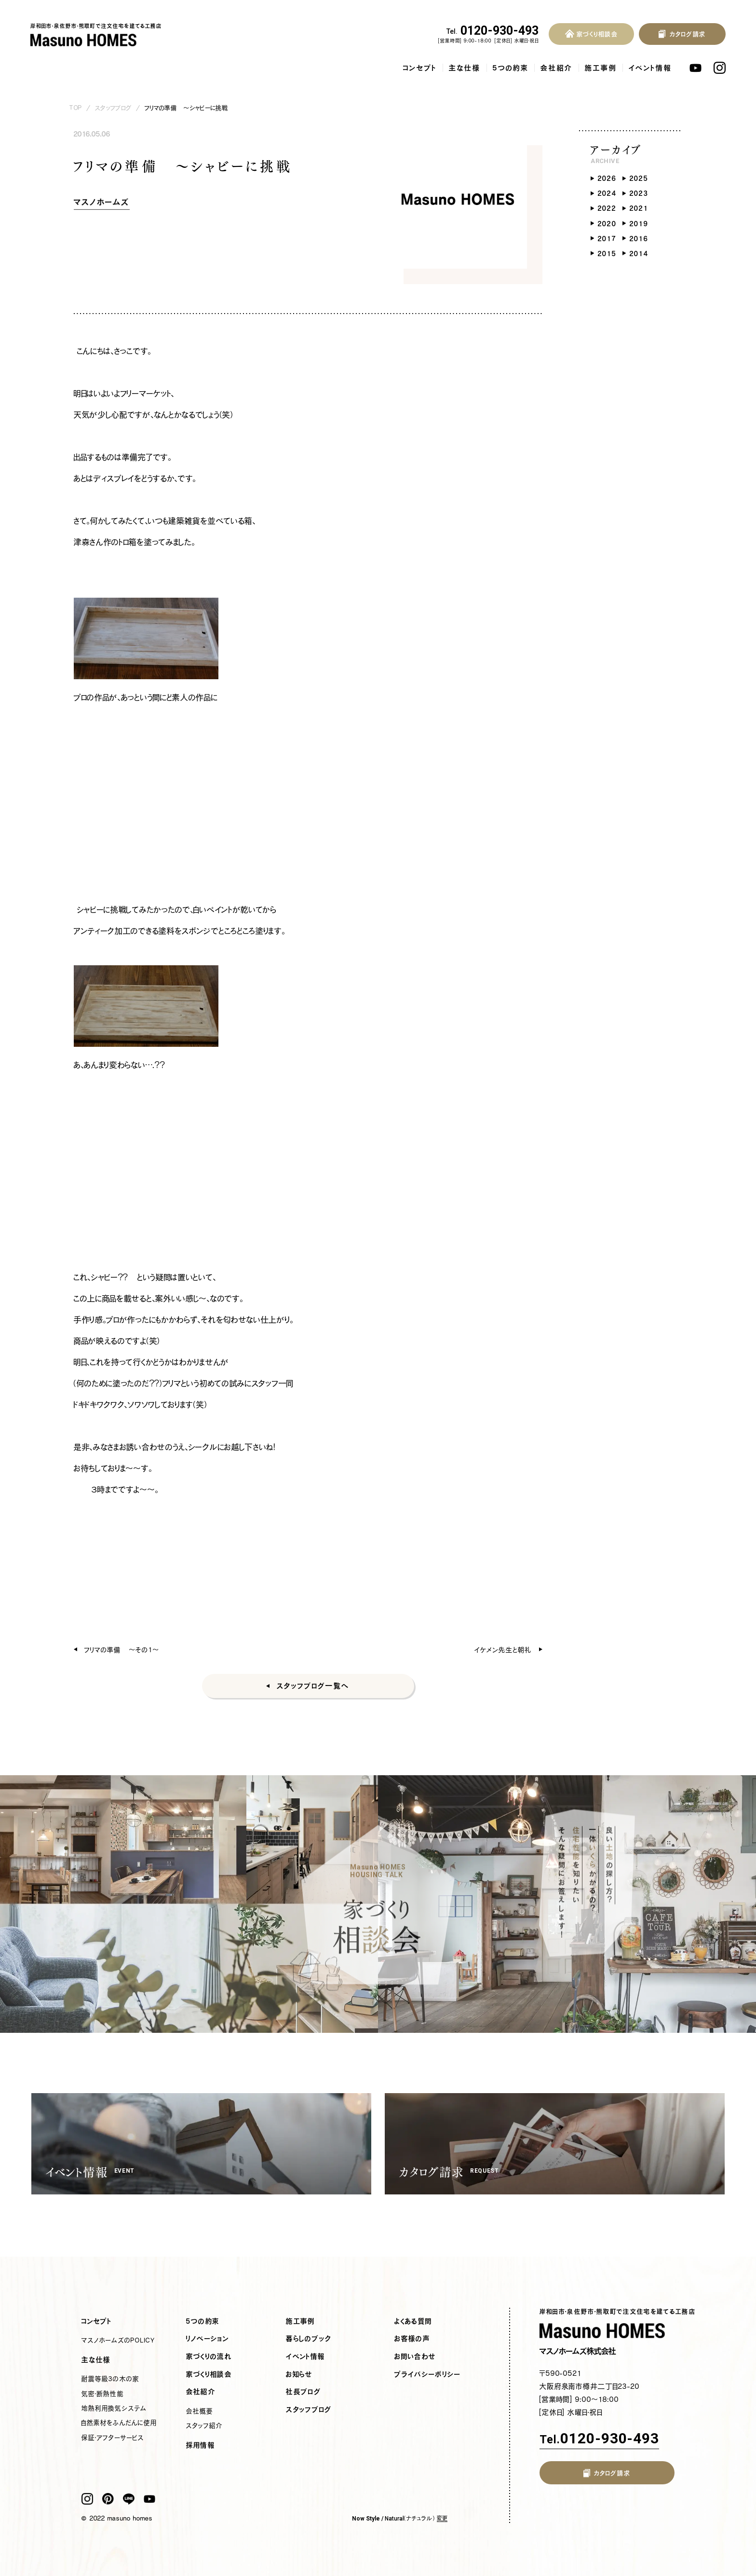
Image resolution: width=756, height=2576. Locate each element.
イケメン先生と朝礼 (503, 1649)
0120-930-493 (492, 31)
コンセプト (420, 68)
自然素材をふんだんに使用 (118, 2422)
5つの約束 (510, 68)
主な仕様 (465, 68)
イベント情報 (650, 68)
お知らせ (299, 2374)
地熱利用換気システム (113, 2408)
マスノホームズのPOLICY (118, 2340)
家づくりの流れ (209, 2356)
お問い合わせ (415, 2356)
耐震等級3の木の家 (110, 2379)
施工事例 (601, 68)
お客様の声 (412, 2339)
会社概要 (199, 2411)
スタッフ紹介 (204, 2425)
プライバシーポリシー (427, 2374)
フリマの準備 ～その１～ (121, 1649)
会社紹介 (556, 68)
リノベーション (207, 2339)
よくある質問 (413, 2321)
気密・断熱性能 (102, 2394)
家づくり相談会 (209, 2374)
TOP (75, 107)
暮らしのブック (308, 2339)
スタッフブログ (113, 107)
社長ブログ (303, 2392)
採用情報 (200, 2445)
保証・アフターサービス (112, 2437)
